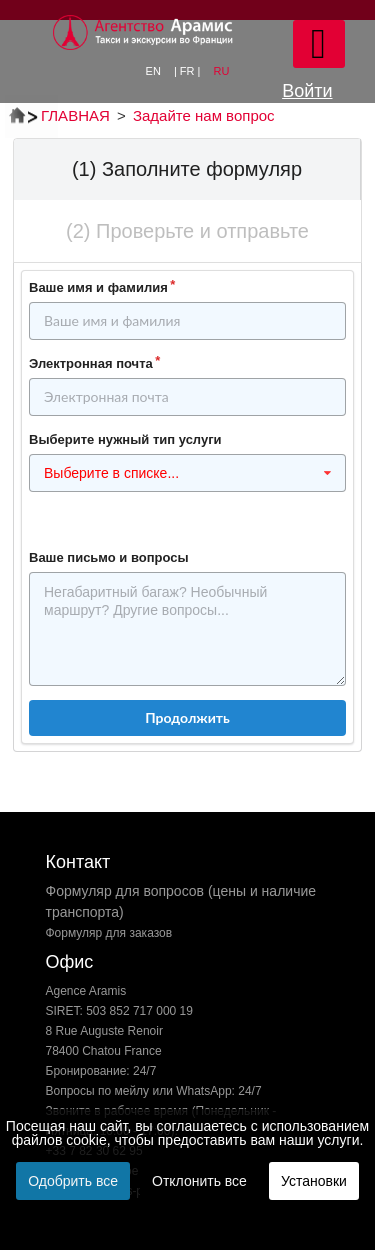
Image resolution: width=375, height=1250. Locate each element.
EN (155, 71)
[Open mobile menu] (319, 44)
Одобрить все (73, 1181)
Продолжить (187, 717)
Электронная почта (91, 363)
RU (222, 71)
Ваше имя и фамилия (98, 287)
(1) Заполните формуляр (187, 169)
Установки (314, 1181)
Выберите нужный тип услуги (125, 439)
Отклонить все (199, 1181)
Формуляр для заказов (109, 933)
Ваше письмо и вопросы (109, 557)
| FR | (189, 71)
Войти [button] (307, 91)
